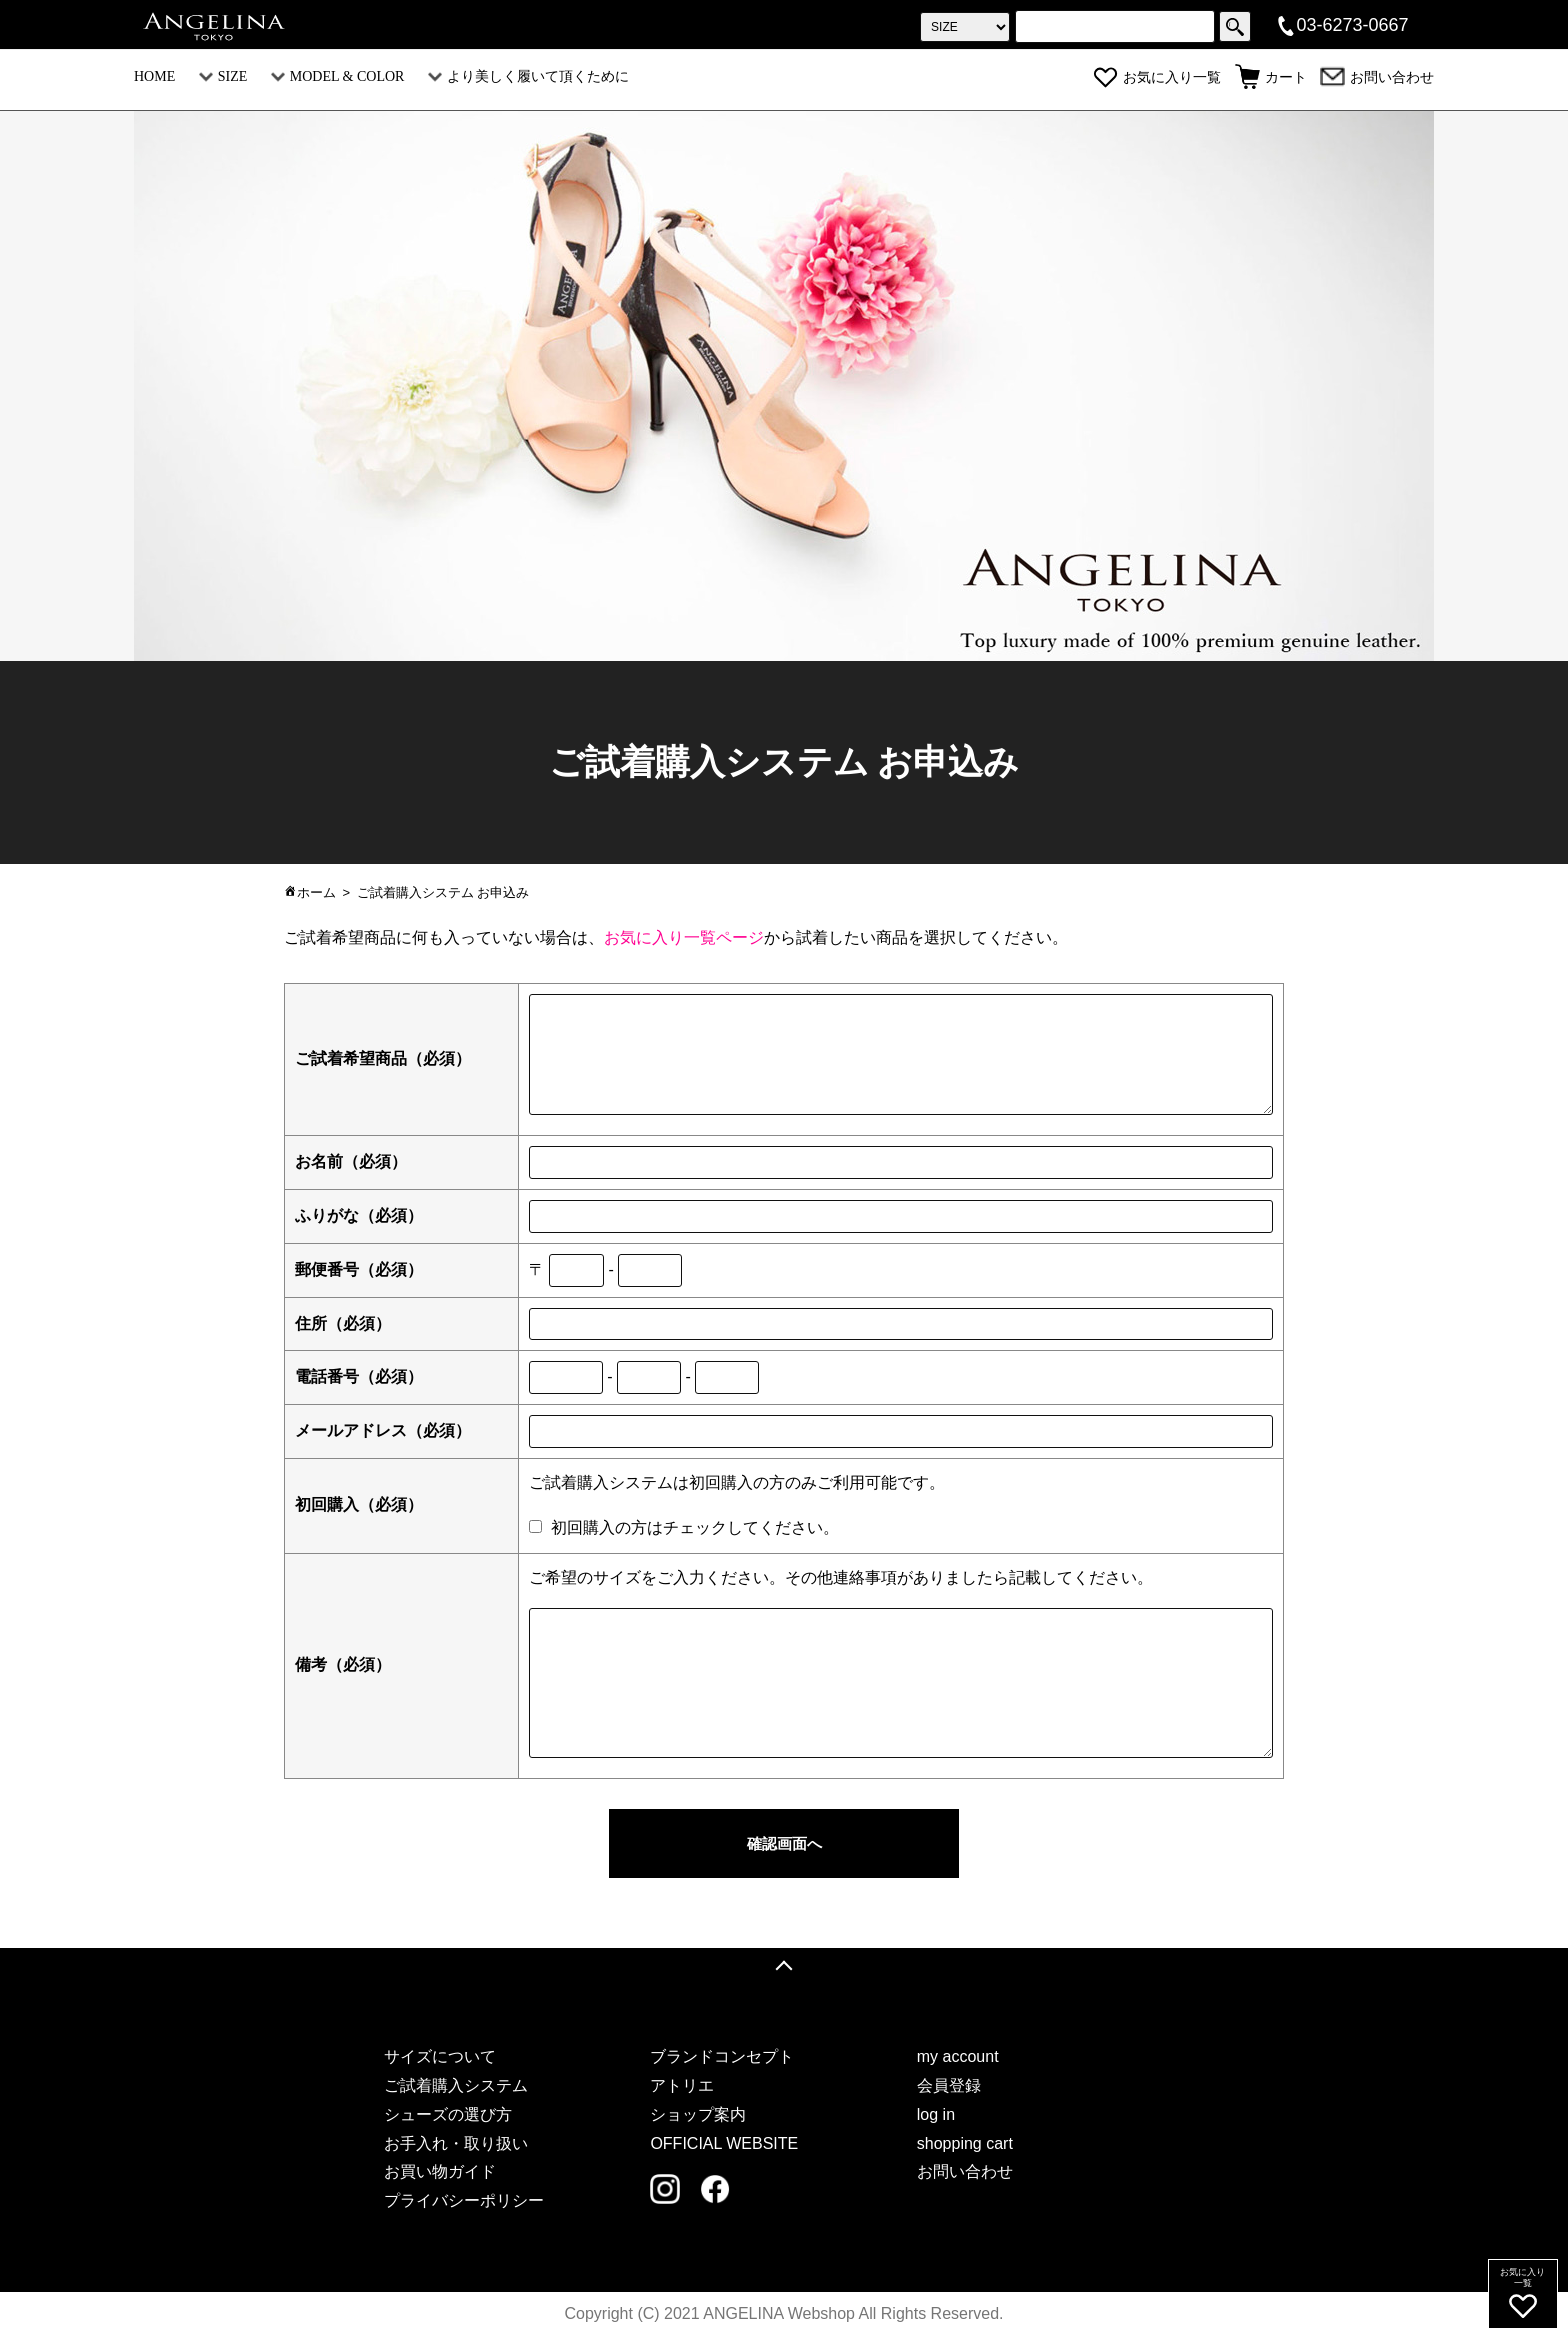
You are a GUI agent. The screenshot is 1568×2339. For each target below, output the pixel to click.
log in (936, 2116)
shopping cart (965, 2144)
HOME (154, 76)
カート (1271, 77)
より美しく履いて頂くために (528, 76)
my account (958, 2058)
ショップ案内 (698, 2116)
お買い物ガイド (440, 2173)
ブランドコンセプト (722, 2058)
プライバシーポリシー (464, 2202)
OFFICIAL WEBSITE (724, 2144)
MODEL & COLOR (338, 76)
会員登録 (949, 2087)
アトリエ (682, 2087)
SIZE (223, 76)
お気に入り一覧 (1157, 77)
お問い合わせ (1377, 77)
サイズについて (440, 2058)
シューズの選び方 (448, 2116)
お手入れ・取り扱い (456, 2144)
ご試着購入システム (456, 2087)
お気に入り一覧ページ (684, 937)
